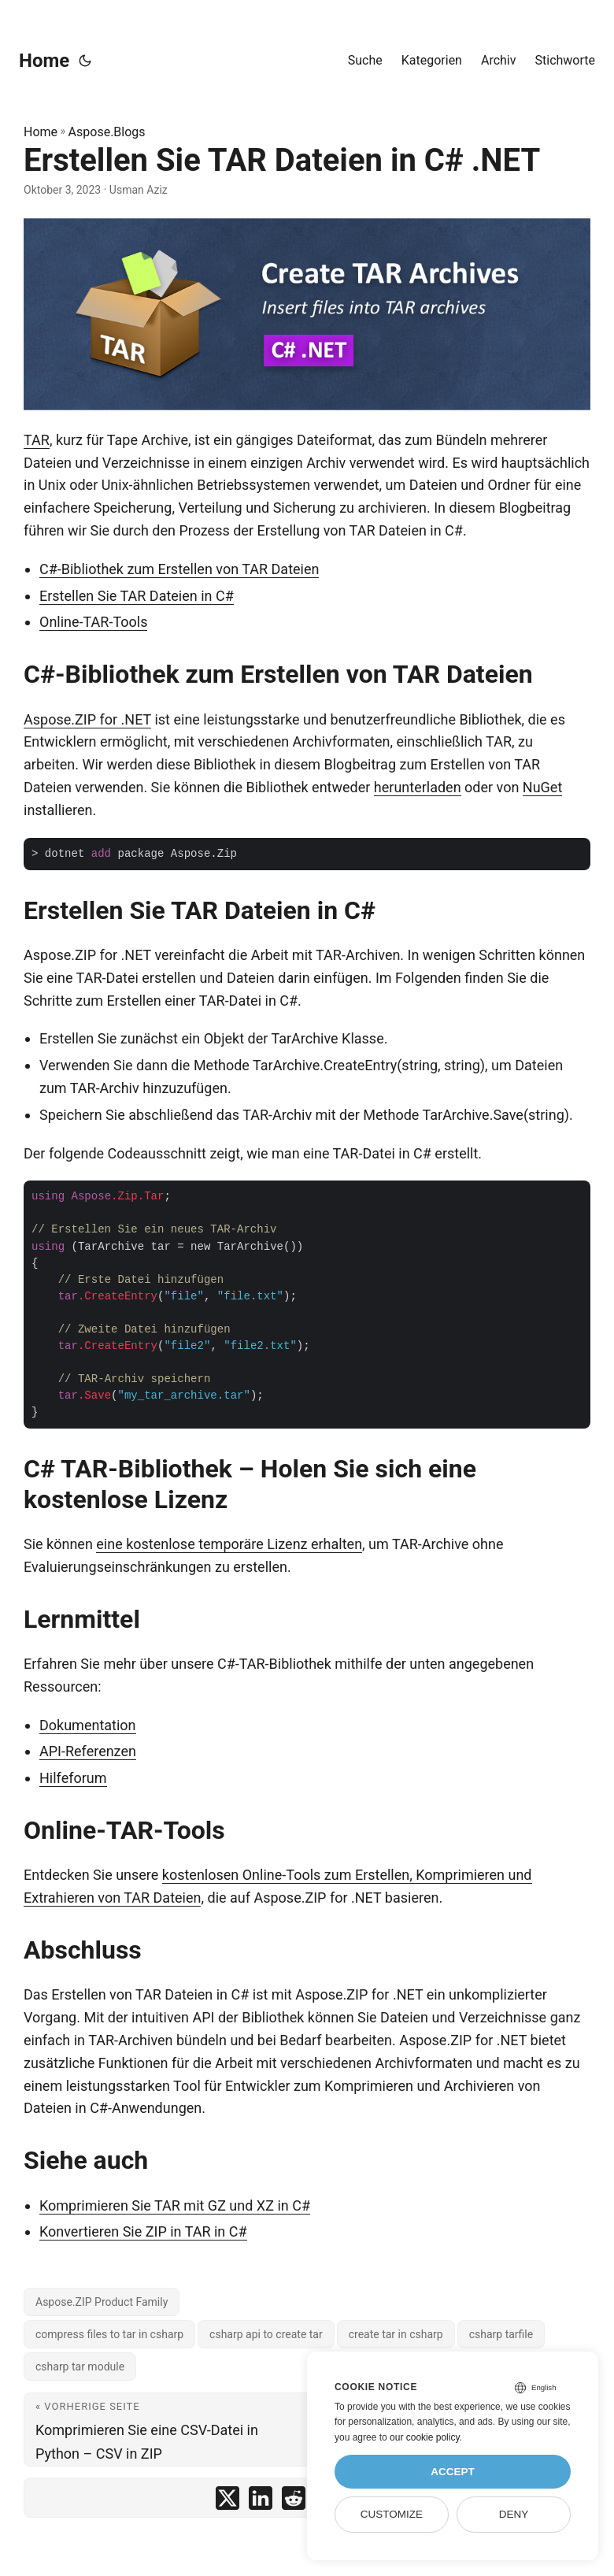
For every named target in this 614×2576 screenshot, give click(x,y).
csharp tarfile (501, 2334)
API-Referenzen (87, 1751)
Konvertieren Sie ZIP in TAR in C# (143, 2231)
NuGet (542, 787)
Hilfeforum (73, 1778)
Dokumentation (87, 1725)
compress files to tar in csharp (109, 2334)
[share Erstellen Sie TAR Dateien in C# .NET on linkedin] (260, 2501)
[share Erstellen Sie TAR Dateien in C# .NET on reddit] (293, 2501)
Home (44, 61)
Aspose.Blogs (107, 131)
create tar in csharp (396, 2334)
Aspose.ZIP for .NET (87, 719)
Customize (392, 2514)
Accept (453, 2472)
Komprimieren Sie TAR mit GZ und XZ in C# (174, 2205)
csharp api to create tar (266, 2334)
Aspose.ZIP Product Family (101, 2302)
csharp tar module (79, 2366)
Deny (514, 2514)
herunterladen (417, 787)
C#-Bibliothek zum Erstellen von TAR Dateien (179, 569)
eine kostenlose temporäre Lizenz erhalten (229, 1544)
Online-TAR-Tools (93, 621)
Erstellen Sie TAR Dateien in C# (136, 595)
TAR (37, 440)
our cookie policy (425, 2437)
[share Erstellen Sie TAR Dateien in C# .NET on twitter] (227, 2501)
